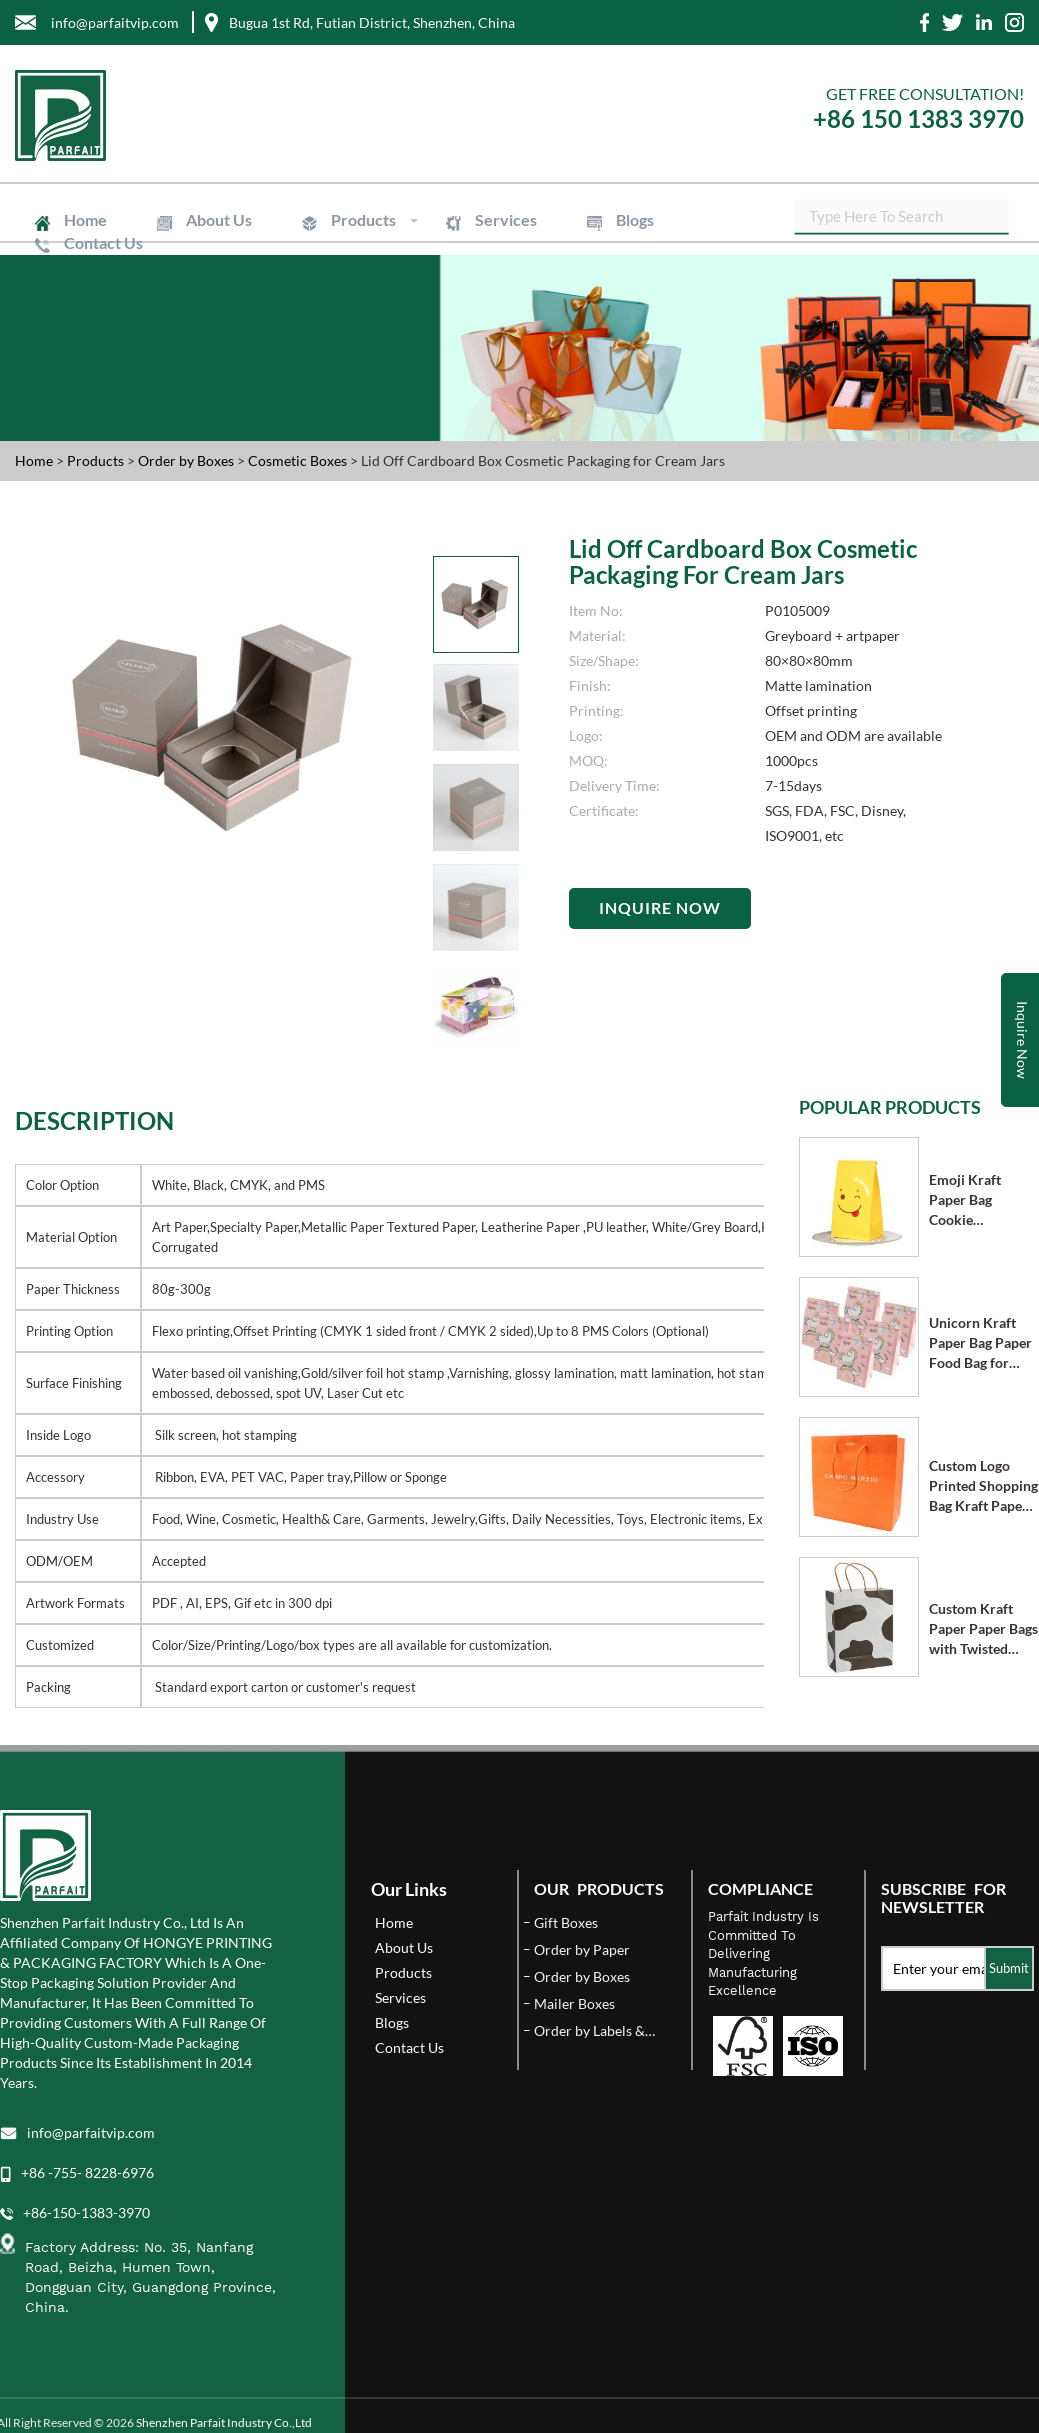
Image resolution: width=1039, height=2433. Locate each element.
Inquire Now (660, 907)
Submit (1009, 1968)
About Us (212, 219)
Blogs (614, 219)
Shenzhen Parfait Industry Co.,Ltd (224, 2422)
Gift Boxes (566, 1922)
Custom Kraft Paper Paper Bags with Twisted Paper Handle (983, 1629)
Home (83, 219)
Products (351, 219)
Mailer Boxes (574, 2003)
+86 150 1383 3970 (918, 118)
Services (489, 219)
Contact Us (101, 242)
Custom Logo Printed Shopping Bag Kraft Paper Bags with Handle (983, 1486)
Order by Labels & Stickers (589, 2031)
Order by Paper (582, 1949)
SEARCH (1009, 220)
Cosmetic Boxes (299, 460)
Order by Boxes (187, 460)
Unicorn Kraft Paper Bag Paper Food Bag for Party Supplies (980, 1343)
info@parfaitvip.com (91, 2132)
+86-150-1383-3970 (86, 2212)
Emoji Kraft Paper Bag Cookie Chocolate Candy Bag (981, 1200)
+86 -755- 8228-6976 (87, 2172)
